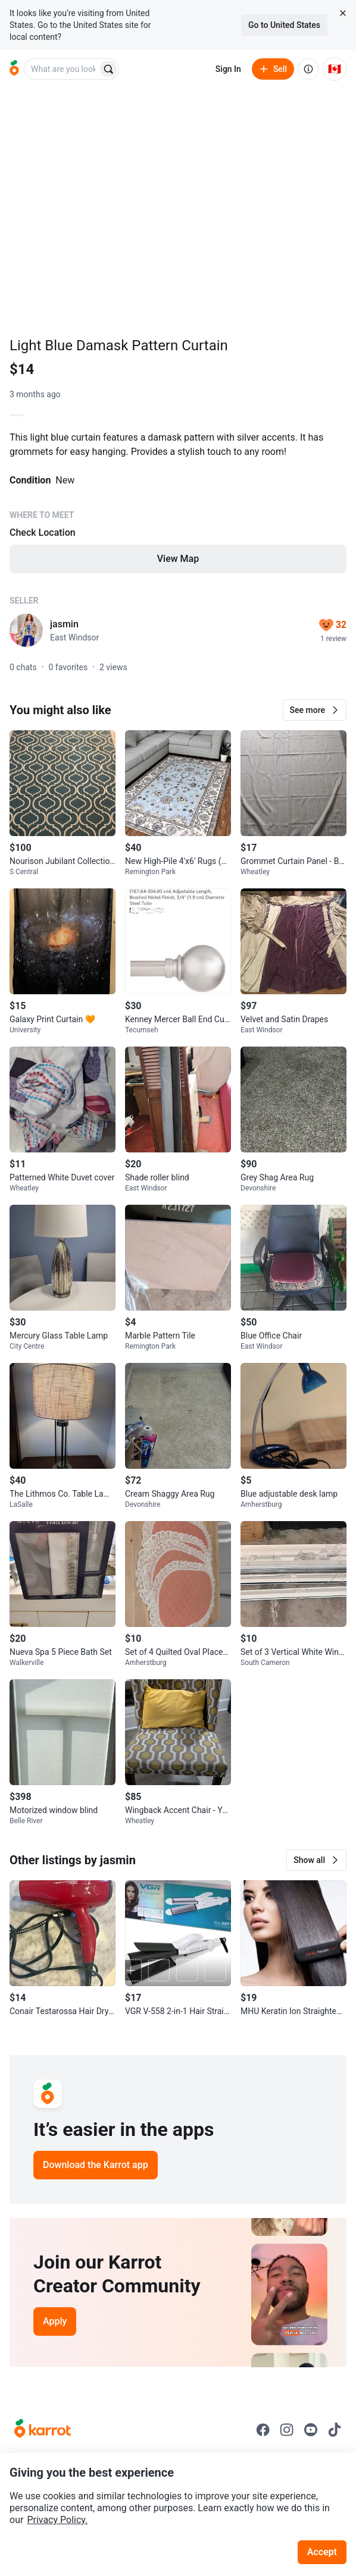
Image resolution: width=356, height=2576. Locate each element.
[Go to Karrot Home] (42, 2429)
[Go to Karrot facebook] (263, 2430)
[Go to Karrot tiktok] (334, 2430)
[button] (314, 710)
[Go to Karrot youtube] (311, 2430)
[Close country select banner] (343, 13)
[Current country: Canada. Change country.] (334, 69)
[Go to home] (14, 69)
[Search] (108, 69)
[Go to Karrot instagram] (287, 2430)
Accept (322, 2552)
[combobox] (62, 69)
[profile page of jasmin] (26, 630)
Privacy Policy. (57, 2519)
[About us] (308, 69)
